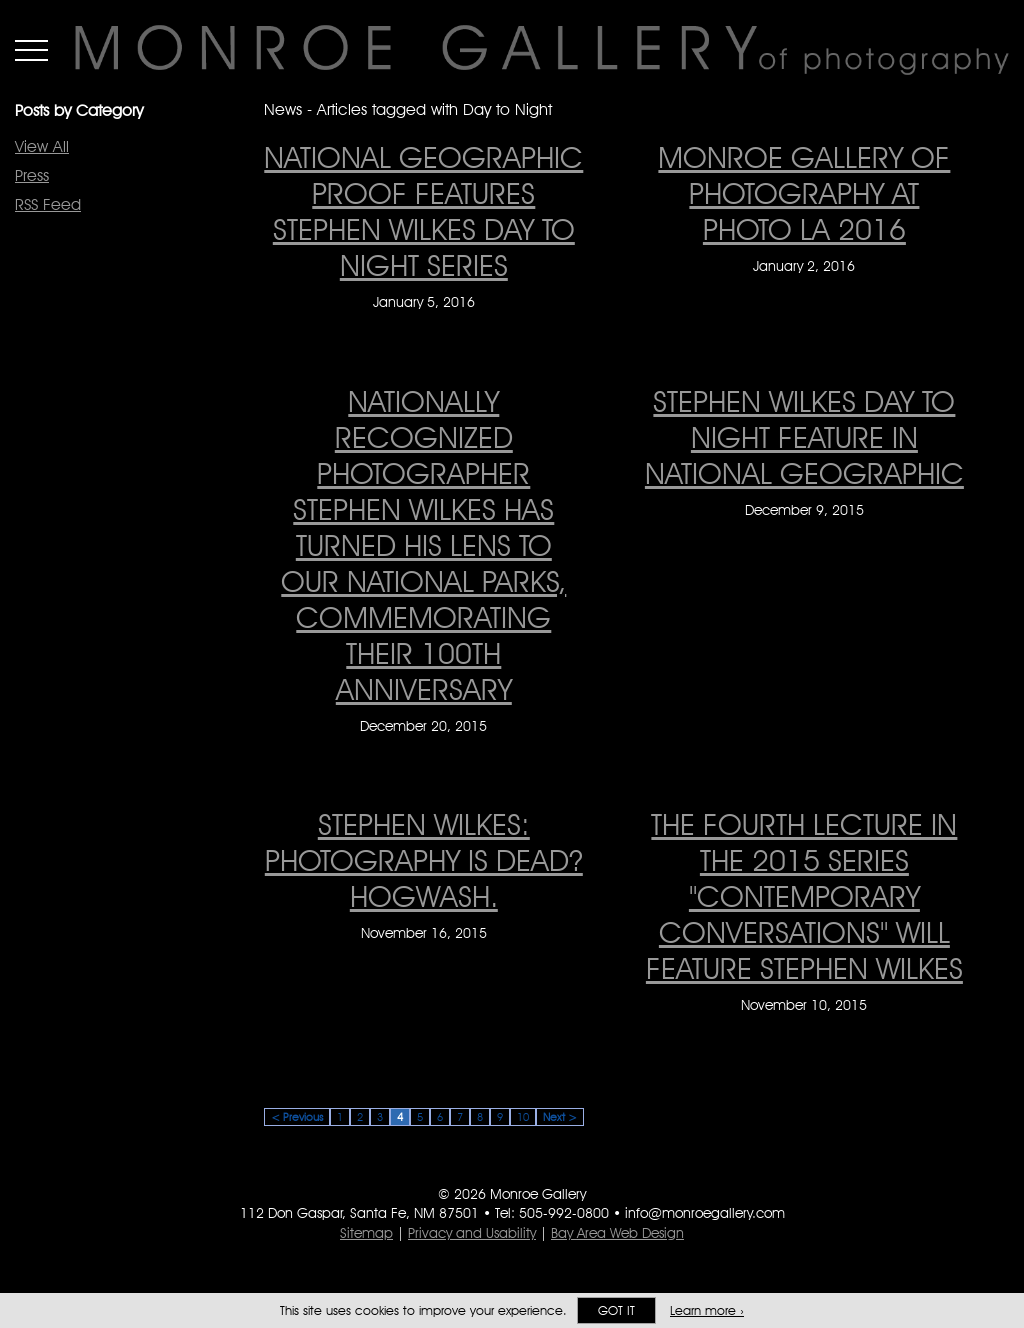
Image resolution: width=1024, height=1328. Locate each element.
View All (42, 146)
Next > (560, 1117)
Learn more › (707, 1310)
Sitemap (366, 1233)
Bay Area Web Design (617, 1233)
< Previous (297, 1117)
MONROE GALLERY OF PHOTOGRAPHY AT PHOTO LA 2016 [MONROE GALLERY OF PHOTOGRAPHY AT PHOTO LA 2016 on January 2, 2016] (804, 193)
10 (523, 1117)
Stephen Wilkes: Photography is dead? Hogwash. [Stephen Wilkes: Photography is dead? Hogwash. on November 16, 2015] (424, 860)
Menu (31, 50)
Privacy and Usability (472, 1233)
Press (32, 175)
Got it (616, 1310)
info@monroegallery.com (705, 1213)
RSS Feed (48, 204)
